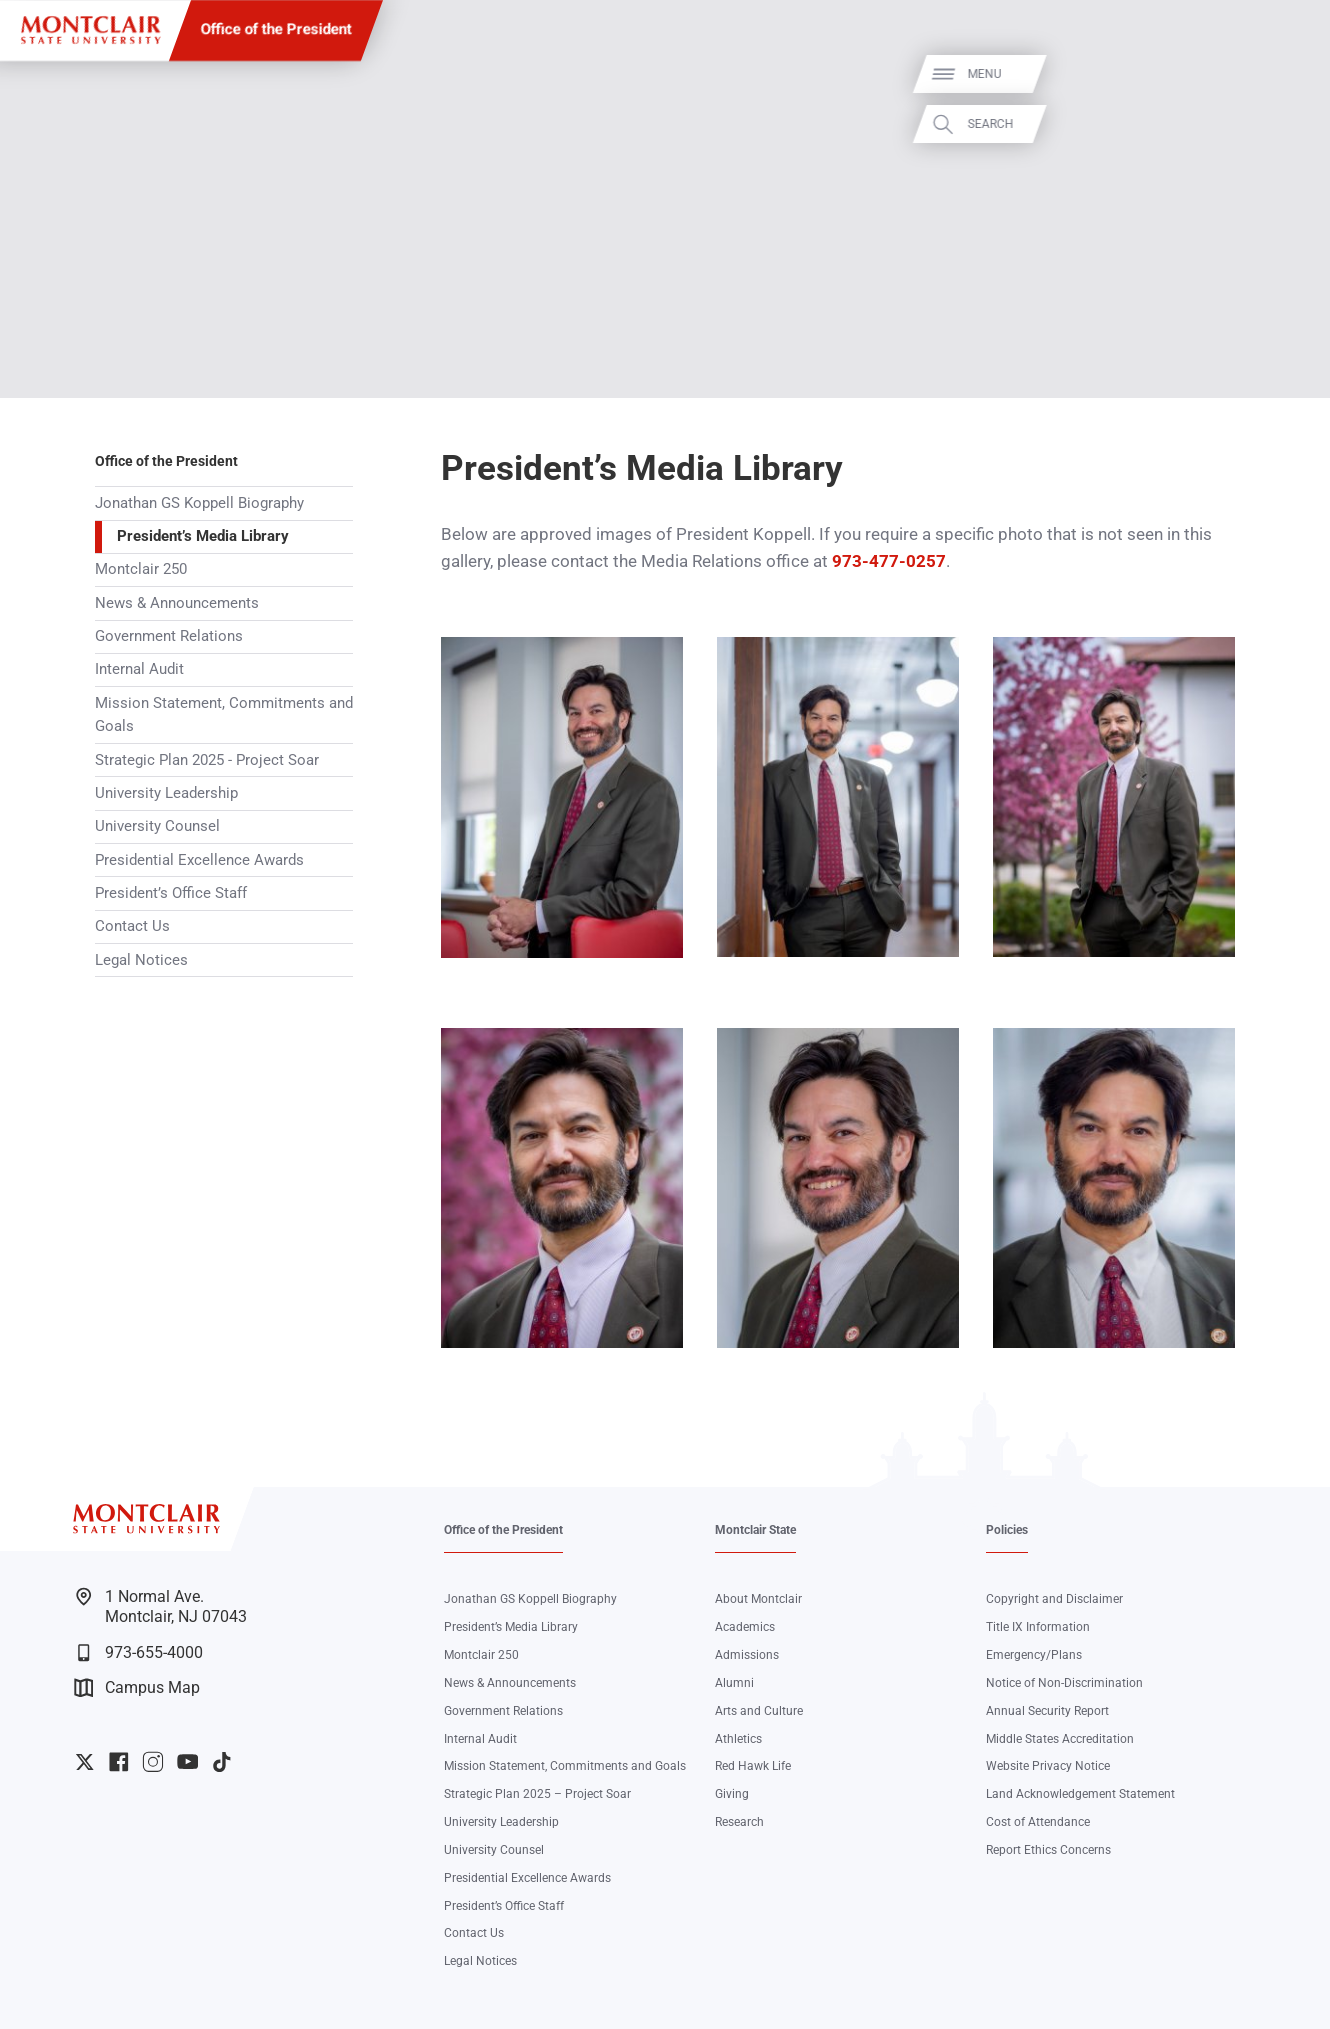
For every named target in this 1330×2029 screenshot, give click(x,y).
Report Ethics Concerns (1048, 1850)
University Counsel (157, 826)
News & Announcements (177, 603)
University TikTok (222, 1762)
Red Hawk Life (753, 1766)
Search (1290, 124)
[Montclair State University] (90, 30)
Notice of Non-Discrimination (1064, 1683)
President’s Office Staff (171, 893)
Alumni (734, 1683)
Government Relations (169, 636)
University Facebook (119, 1762)
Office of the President (276, 29)
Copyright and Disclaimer (1054, 1599)
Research (739, 1822)
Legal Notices (141, 960)
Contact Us (132, 926)
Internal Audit (139, 669)
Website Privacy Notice (1048, 1766)
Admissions (747, 1655)
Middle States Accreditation (1060, 1739)
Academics (745, 1627)
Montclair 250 (141, 569)
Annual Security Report (1047, 1711)
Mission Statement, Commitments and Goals (224, 715)
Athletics (738, 1739)
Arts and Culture (759, 1711)
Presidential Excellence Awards (199, 860)
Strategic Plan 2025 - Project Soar (207, 760)
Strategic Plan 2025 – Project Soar (537, 1794)
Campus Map (137, 1687)
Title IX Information (1038, 1627)
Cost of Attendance (1038, 1822)
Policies (1007, 1530)
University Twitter (85, 1762)
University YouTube (188, 1762)
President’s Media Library (203, 536)
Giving (732, 1794)
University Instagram (153, 1762)
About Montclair (758, 1599)
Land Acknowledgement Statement (1080, 1794)
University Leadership (166, 793)
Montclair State (755, 1530)
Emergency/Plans (1034, 1655)
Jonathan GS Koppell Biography (199, 503)
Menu (1284, 74)
